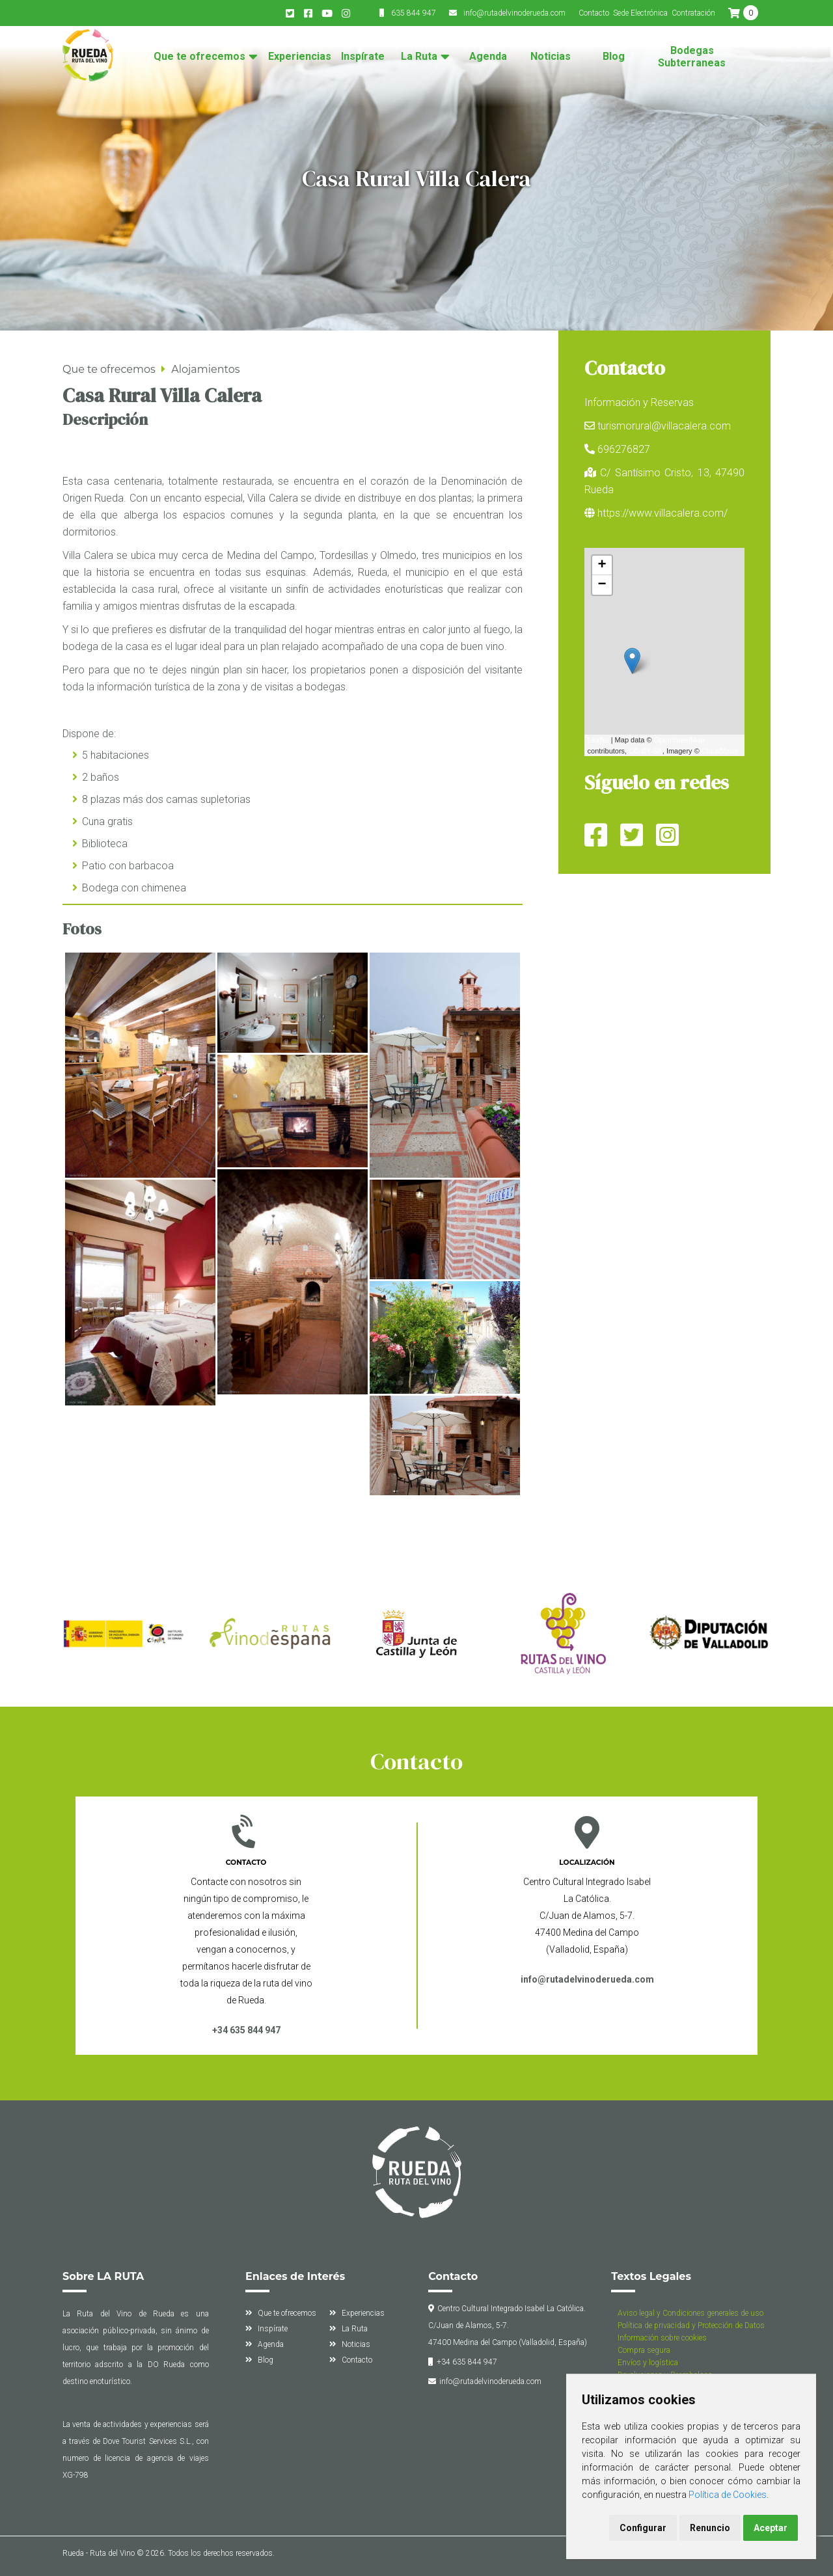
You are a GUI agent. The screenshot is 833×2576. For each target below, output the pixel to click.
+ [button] (602, 565)
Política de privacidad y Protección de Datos (691, 2325)
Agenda (488, 57)
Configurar (643, 2528)
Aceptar (770, 2528)
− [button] (602, 585)
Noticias (550, 57)
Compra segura (644, 2350)
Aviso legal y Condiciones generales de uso (690, 2313)
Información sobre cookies (662, 2337)
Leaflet (598, 740)
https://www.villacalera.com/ (662, 513)
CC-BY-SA (645, 751)
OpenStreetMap (679, 740)
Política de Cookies (728, 2494)
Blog (614, 57)
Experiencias (300, 57)
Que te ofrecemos (199, 57)
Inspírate (363, 57)
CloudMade (720, 751)
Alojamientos (205, 369)
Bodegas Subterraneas (692, 56)
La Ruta (419, 57)
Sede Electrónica (640, 13)
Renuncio (710, 2528)
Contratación (693, 13)
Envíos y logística (648, 2362)
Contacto (594, 13)
